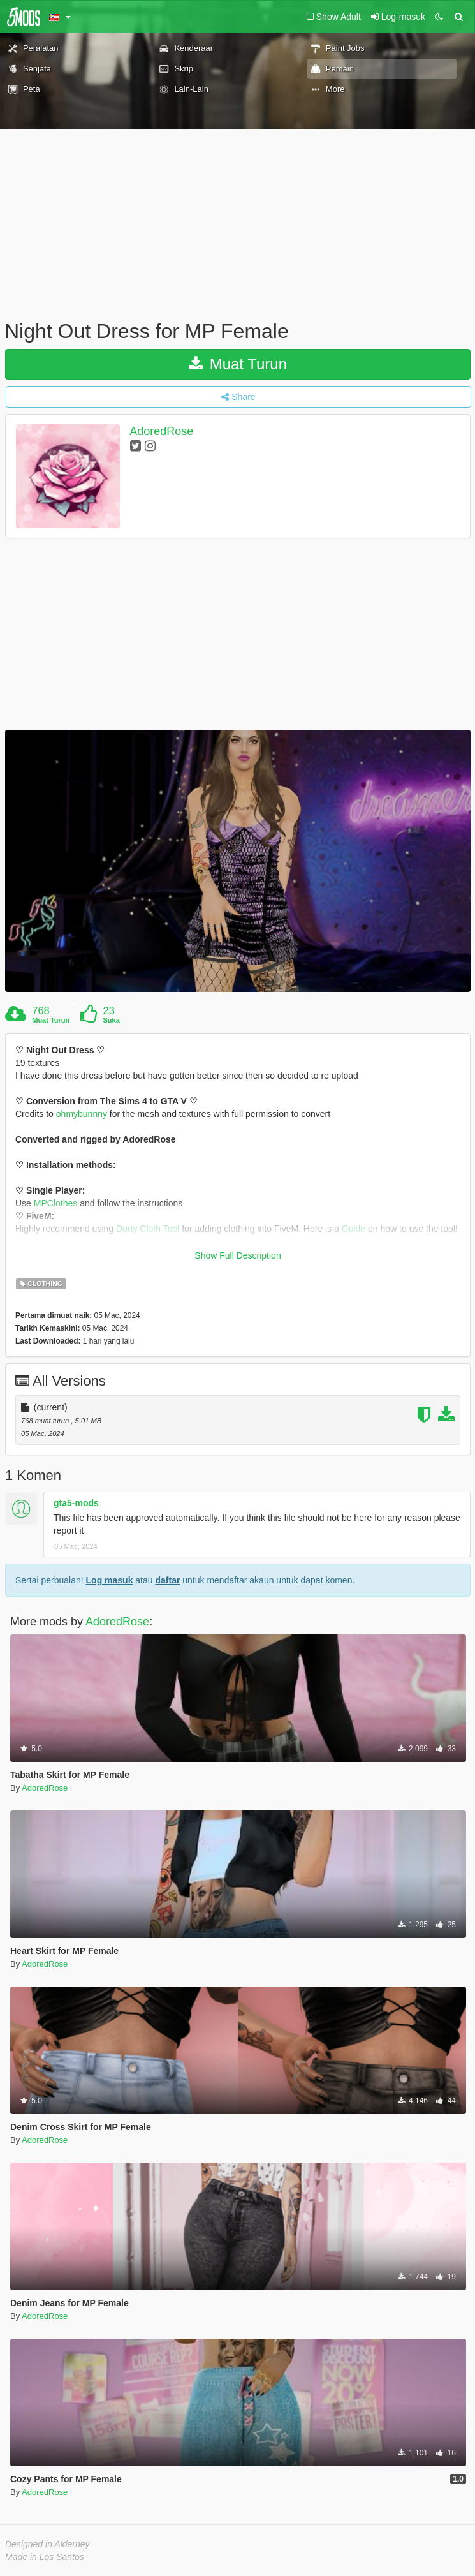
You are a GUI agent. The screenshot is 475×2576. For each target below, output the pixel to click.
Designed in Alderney (47, 2544)
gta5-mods (76, 1503)
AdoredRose (161, 431)
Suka (111, 1020)
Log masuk (109, 1580)
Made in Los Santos (44, 2557)
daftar (167, 1580)
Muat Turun (238, 364)
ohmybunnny (81, 1114)
